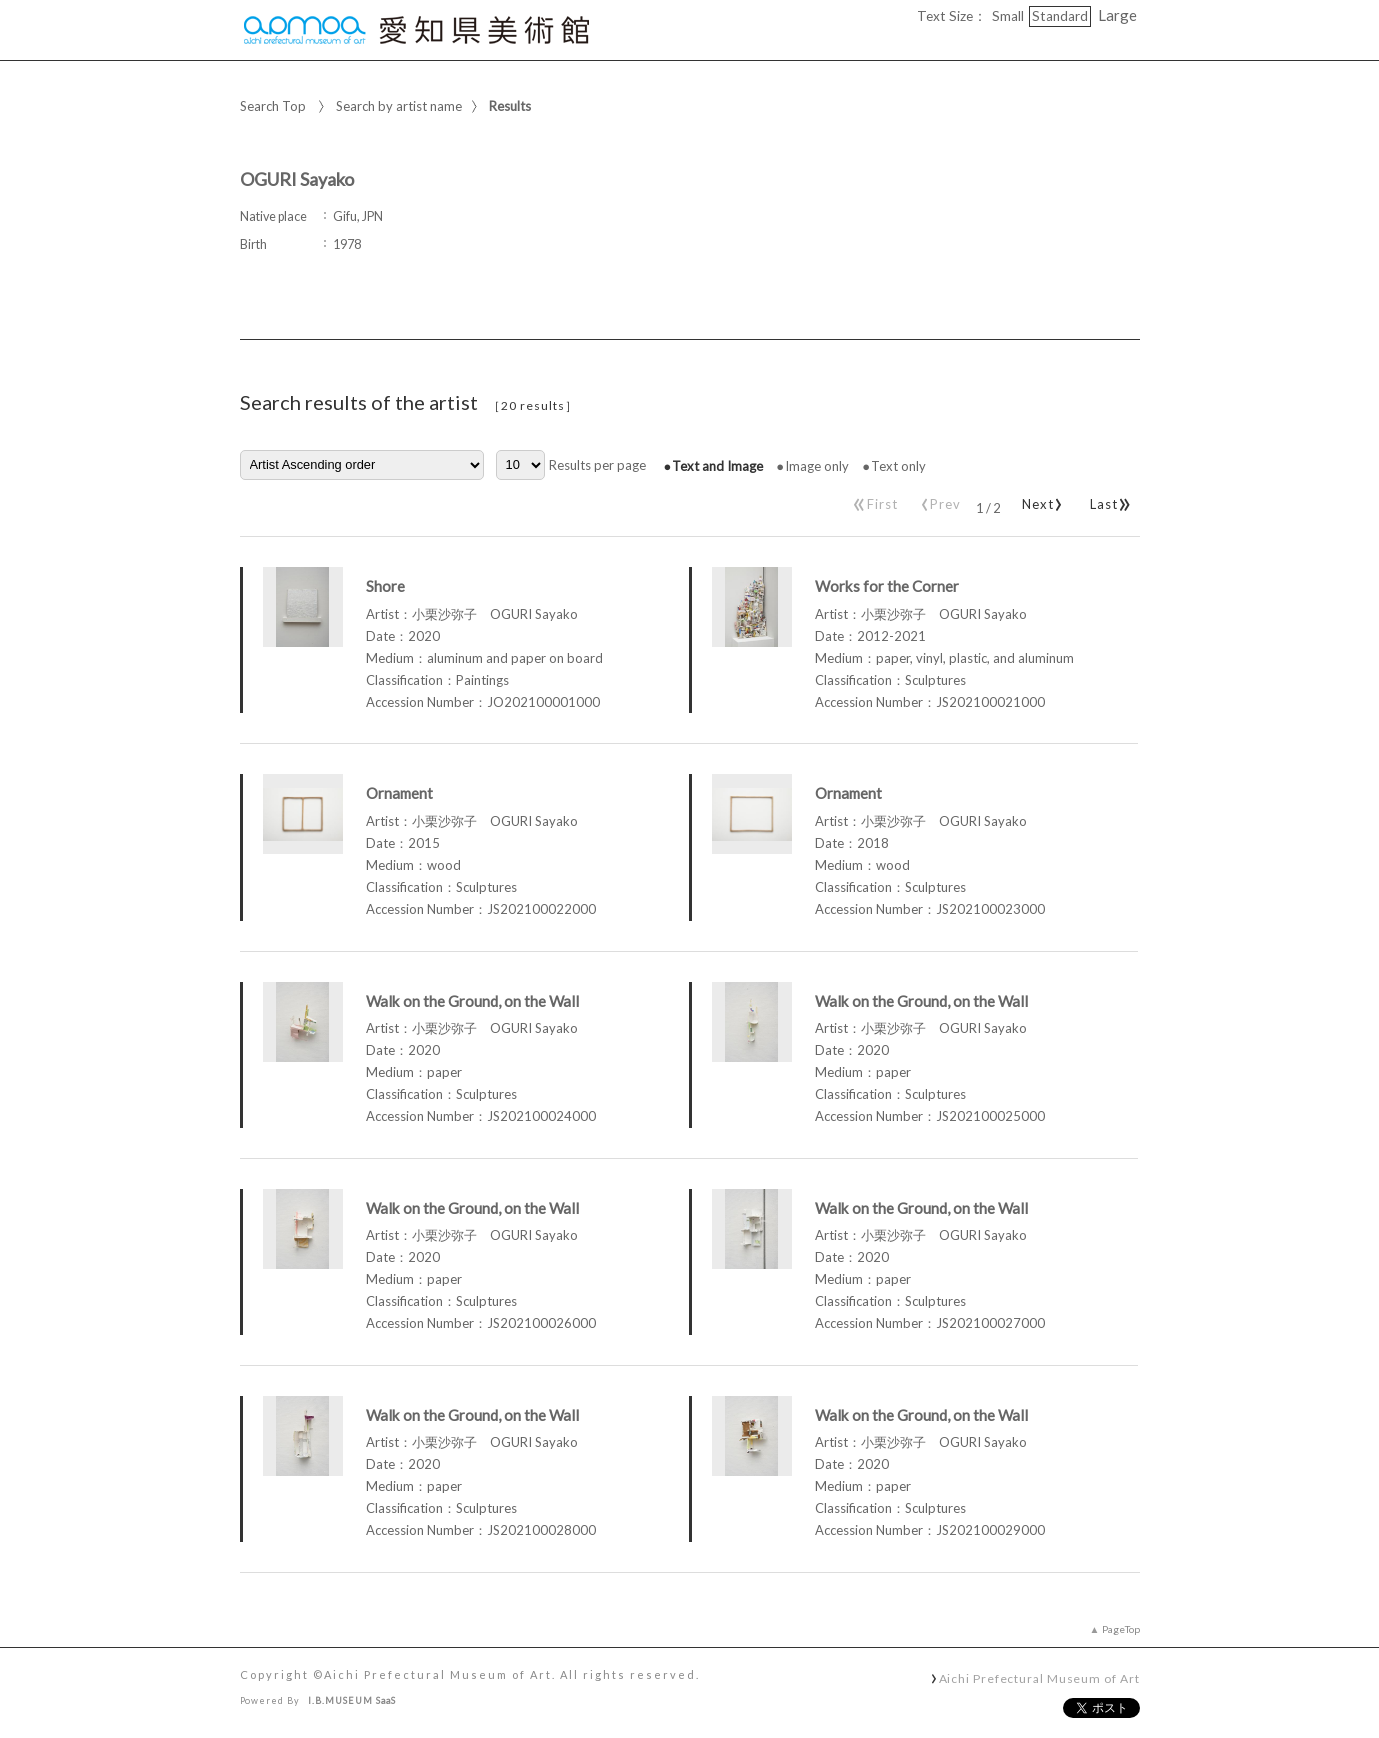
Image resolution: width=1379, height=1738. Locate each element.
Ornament (399, 793)
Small (1008, 16)
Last (1107, 500)
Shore (385, 586)
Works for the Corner (887, 586)
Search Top (273, 106)
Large (1117, 15)
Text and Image (717, 466)
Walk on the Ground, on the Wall (472, 1001)
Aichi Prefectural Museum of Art (1039, 1678)
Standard (1060, 16)
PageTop (1121, 1629)
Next (1039, 500)
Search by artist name (399, 106)
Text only (898, 466)
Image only (817, 466)
